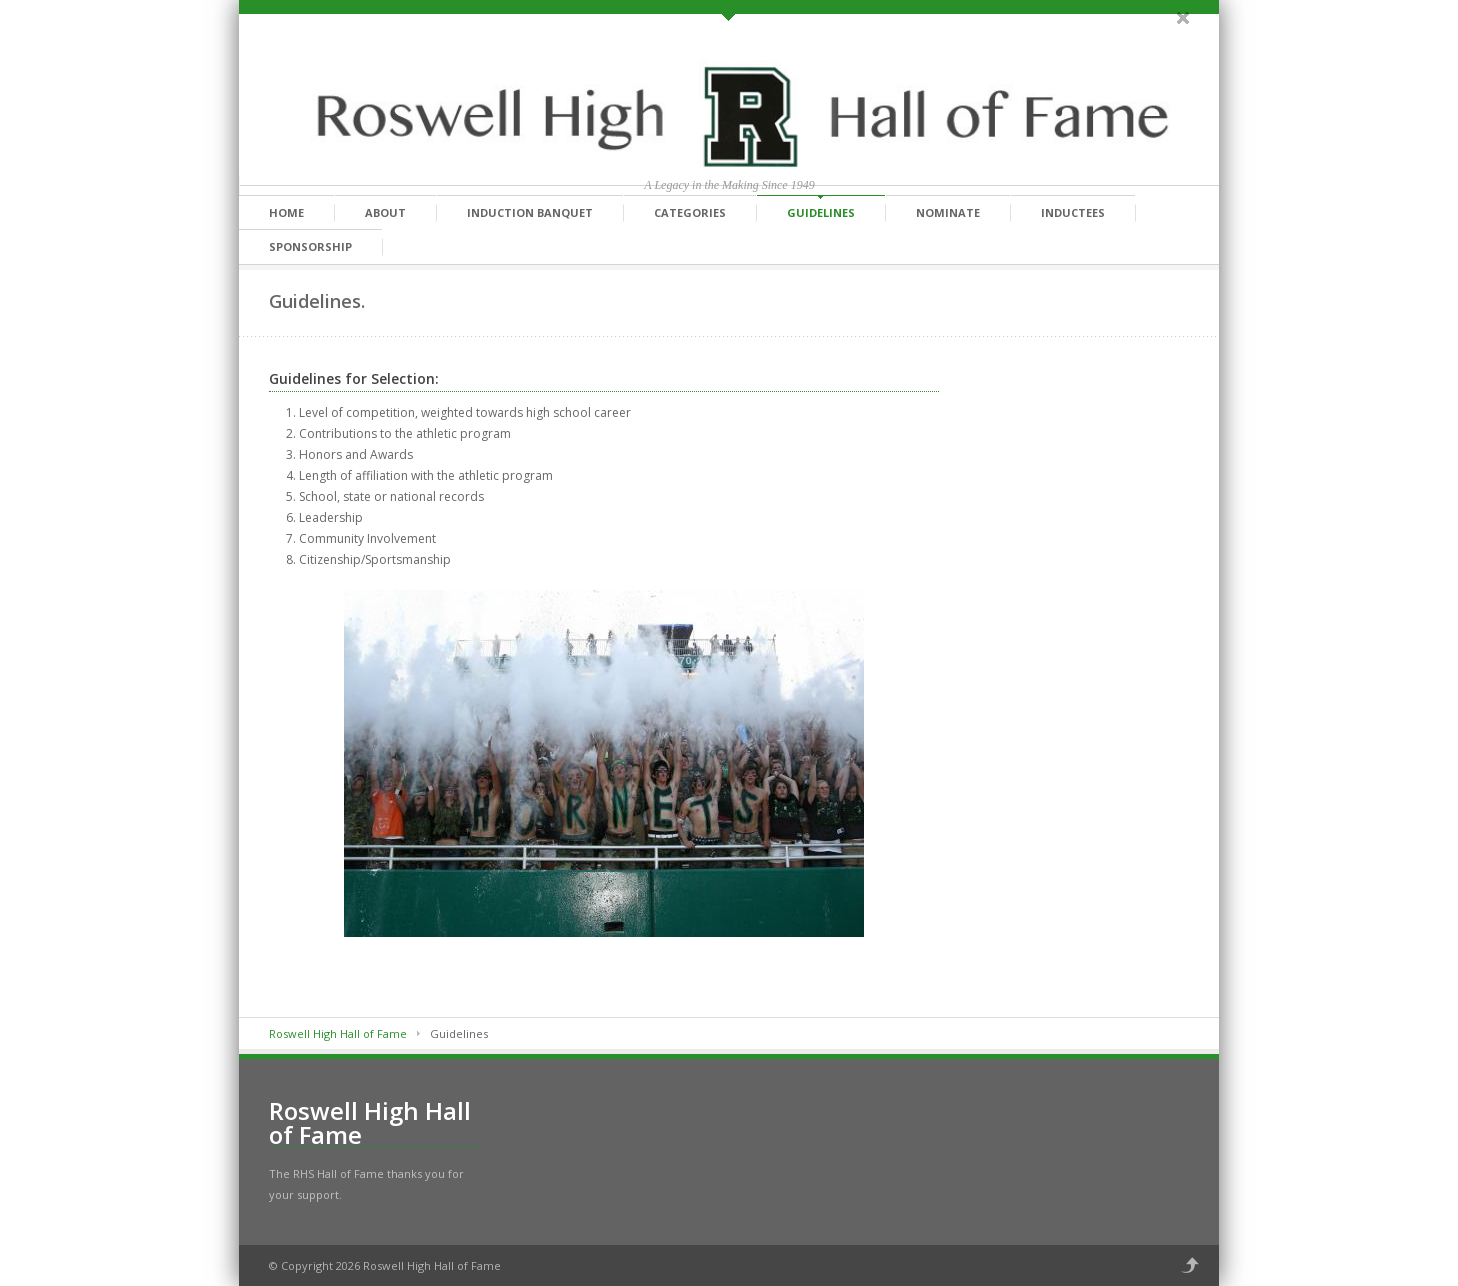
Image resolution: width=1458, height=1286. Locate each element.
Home (286, 212)
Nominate (948, 212)
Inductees (1073, 212)
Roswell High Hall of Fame (338, 1033)
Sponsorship (310, 246)
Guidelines (821, 212)
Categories (690, 212)
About (385, 212)
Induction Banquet (530, 212)
